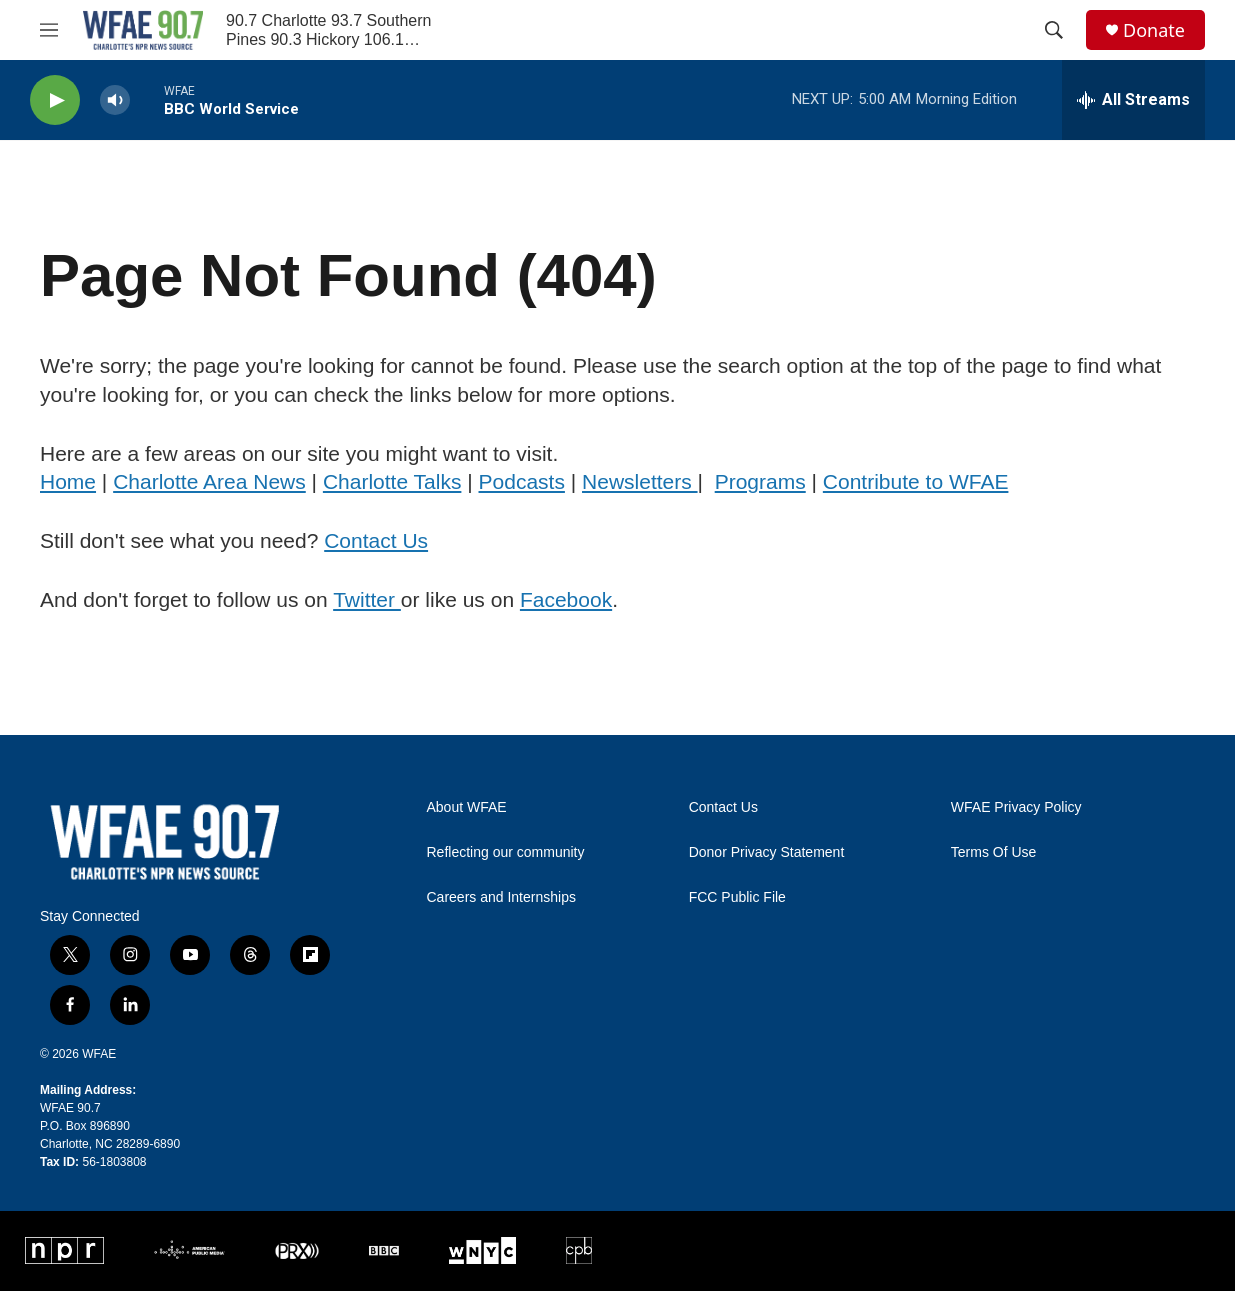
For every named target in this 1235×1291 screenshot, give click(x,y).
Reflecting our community (506, 852)
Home (68, 481)
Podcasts (522, 481)
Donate (1154, 30)
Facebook (566, 599)
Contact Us (376, 540)
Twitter (367, 599)
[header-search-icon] (1054, 30)
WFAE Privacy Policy (1016, 807)
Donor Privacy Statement (767, 852)
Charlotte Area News (209, 481)
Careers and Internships (501, 897)
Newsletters (640, 481)
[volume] (115, 100)
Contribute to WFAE (916, 481)
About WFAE (467, 807)
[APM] (189, 1250)
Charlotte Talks (392, 481)
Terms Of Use (994, 852)
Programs (760, 481)
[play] (55, 100)
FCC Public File (737, 897)
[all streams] (1133, 100)
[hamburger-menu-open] (49, 30)
